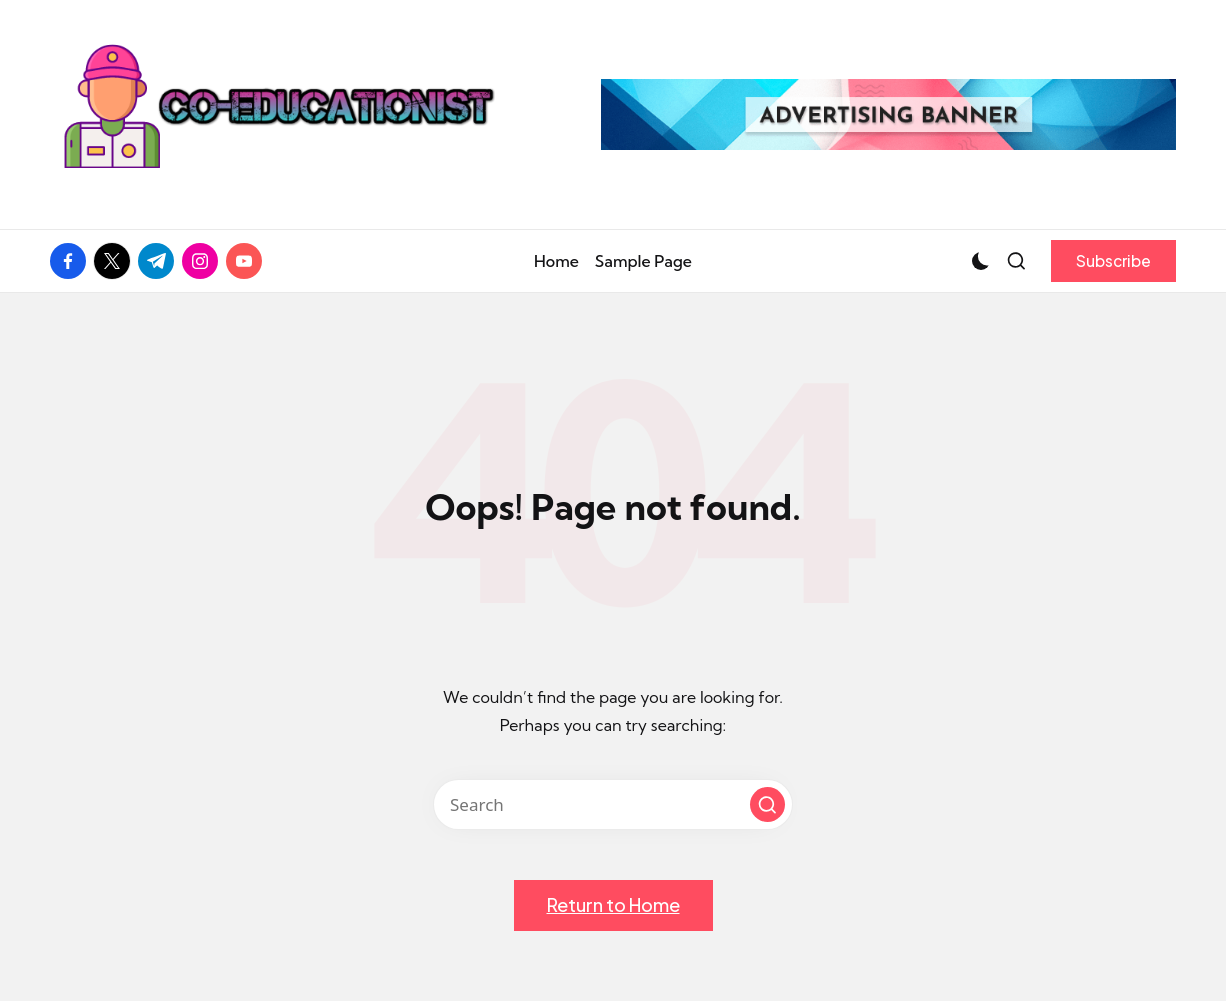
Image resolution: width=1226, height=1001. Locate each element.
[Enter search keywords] (613, 804)
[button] (1113, 261)
